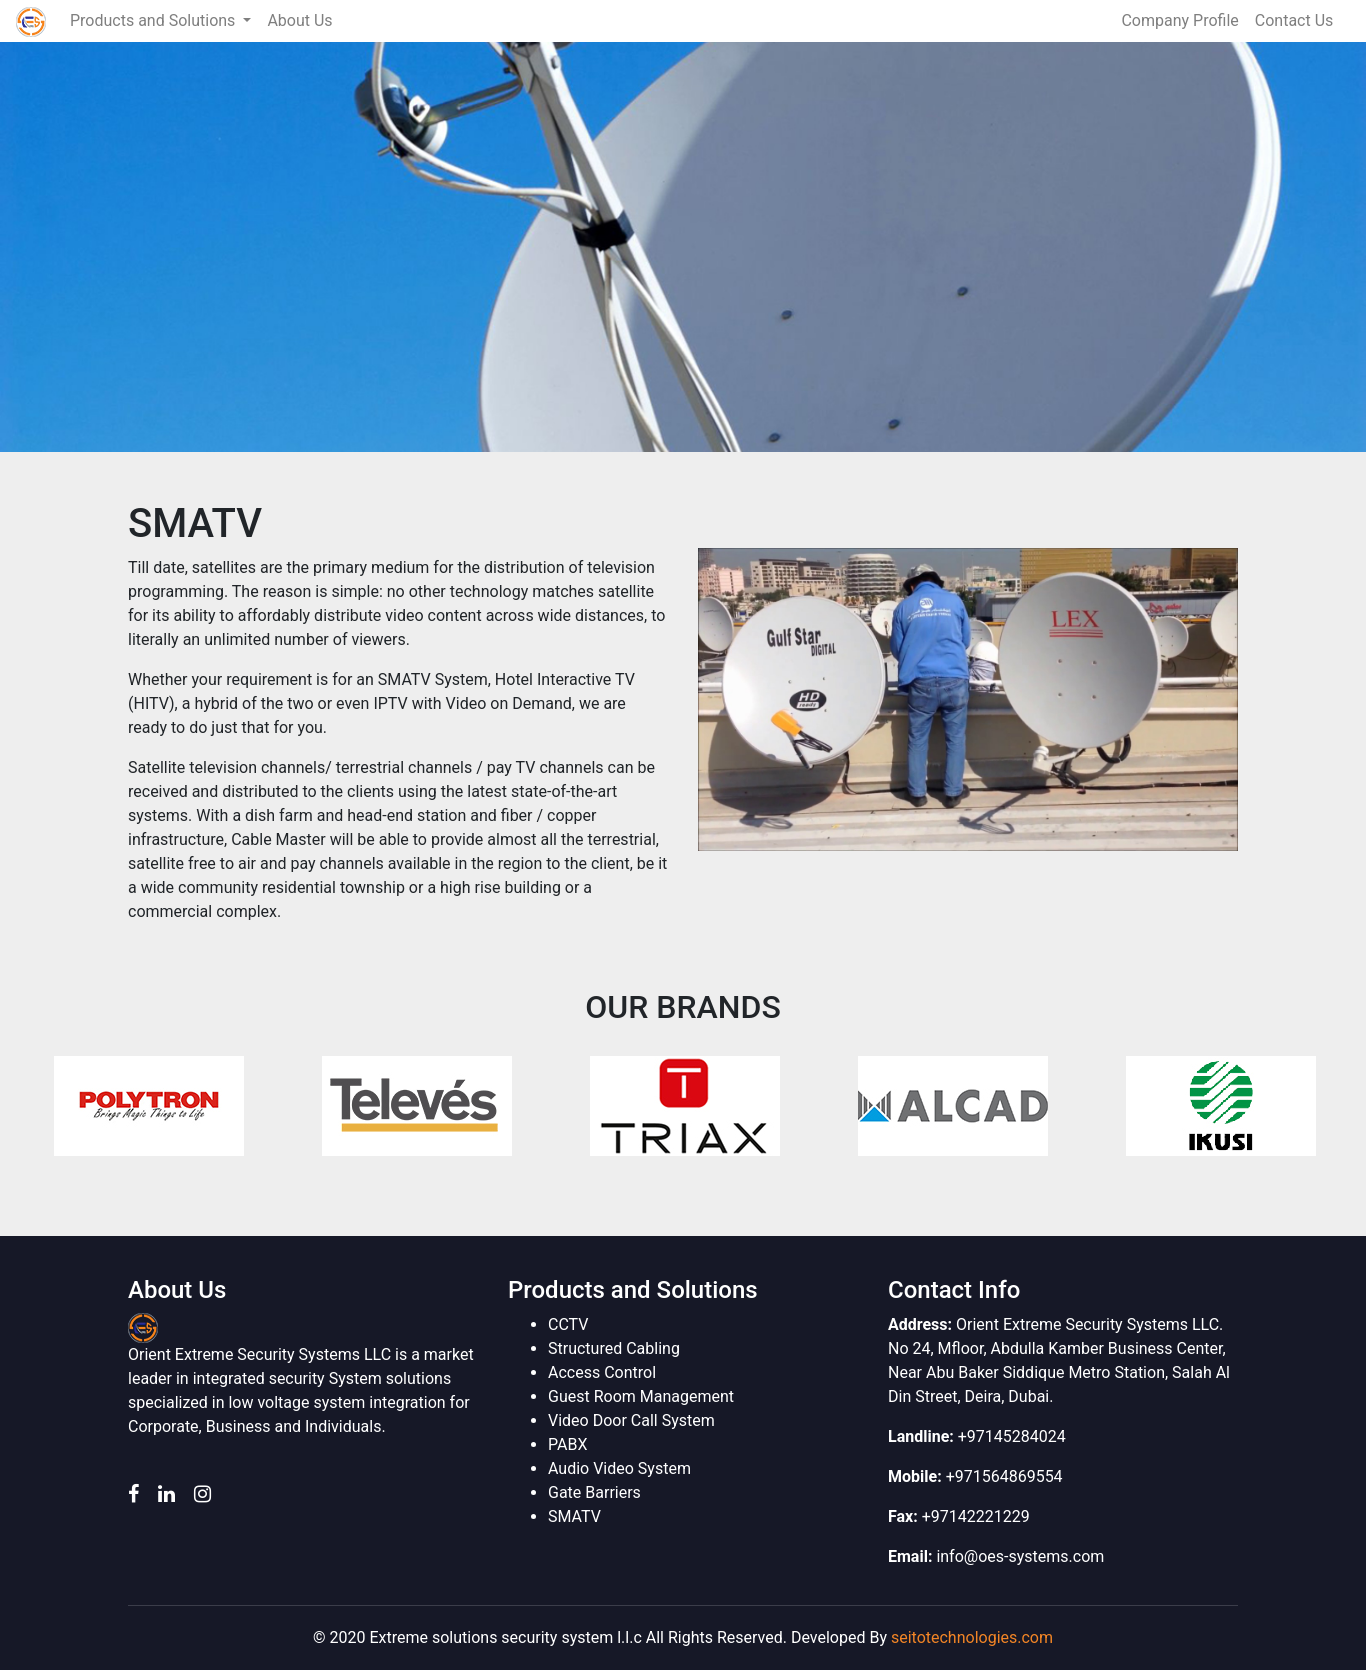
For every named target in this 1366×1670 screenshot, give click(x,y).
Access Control (602, 1372)
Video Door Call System (631, 1420)
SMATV (574, 1516)
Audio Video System (619, 1468)
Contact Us (1294, 20)
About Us (299, 20)
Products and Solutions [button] (154, 20)
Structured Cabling (614, 1348)
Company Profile (1179, 20)
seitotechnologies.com (972, 1637)
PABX (567, 1444)
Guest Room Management (641, 1396)
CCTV (568, 1324)
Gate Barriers (594, 1492)
